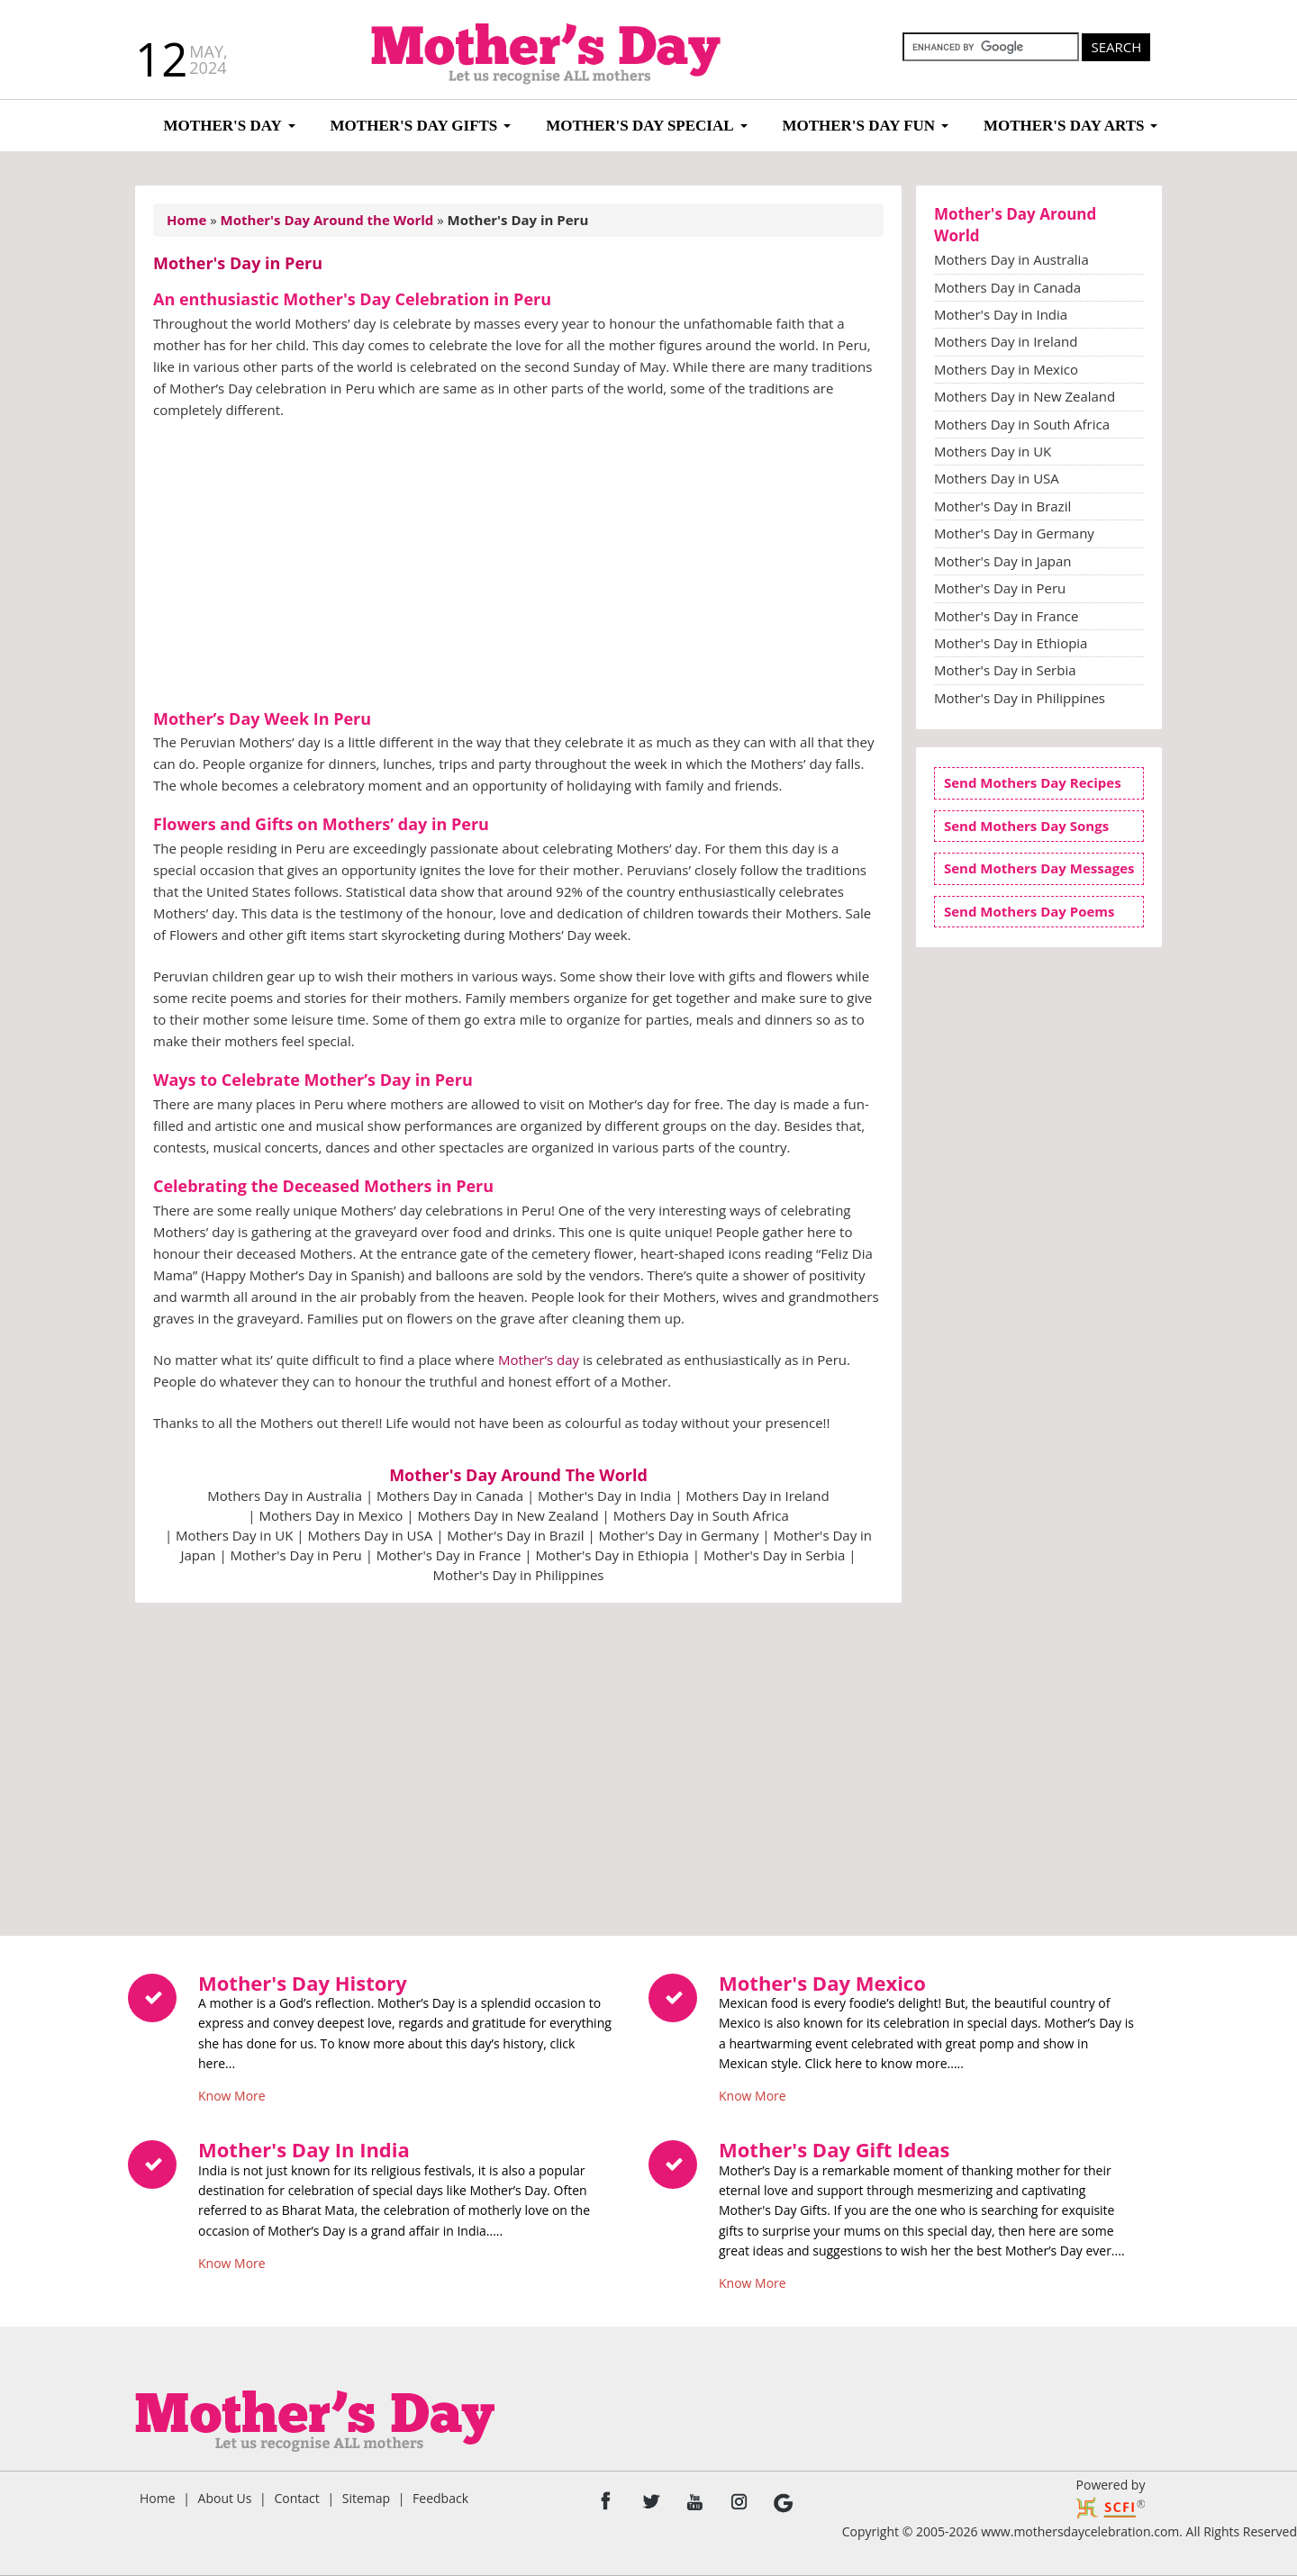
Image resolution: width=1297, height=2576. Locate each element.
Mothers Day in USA (369, 1535)
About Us (225, 2498)
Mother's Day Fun (858, 125)
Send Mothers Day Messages (1039, 868)
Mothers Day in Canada (449, 1496)
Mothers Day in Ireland (757, 1496)
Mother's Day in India (604, 1496)
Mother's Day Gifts (414, 125)
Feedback (440, 2498)
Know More (232, 2091)
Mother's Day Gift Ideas (834, 2149)
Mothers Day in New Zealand (507, 1515)
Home (158, 2498)
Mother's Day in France (448, 1555)
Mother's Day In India (304, 2149)
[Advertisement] (518, 566)
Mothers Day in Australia (284, 1496)
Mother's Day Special (639, 125)
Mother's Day (223, 125)
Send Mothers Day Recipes (1032, 782)
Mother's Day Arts (1064, 125)
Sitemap (366, 2498)
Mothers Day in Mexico (330, 1515)
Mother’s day (538, 1360)
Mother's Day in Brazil (515, 1535)
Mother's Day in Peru (296, 1555)
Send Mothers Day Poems (1029, 911)
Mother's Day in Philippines (518, 1575)
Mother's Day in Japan (1003, 561)
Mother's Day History (302, 1982)
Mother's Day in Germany (679, 1535)
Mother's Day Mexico (822, 1982)
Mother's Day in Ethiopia (611, 1555)
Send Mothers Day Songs (1026, 826)
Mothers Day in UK (234, 1535)
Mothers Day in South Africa (701, 1515)
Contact (296, 2498)
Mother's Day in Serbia (774, 1555)
